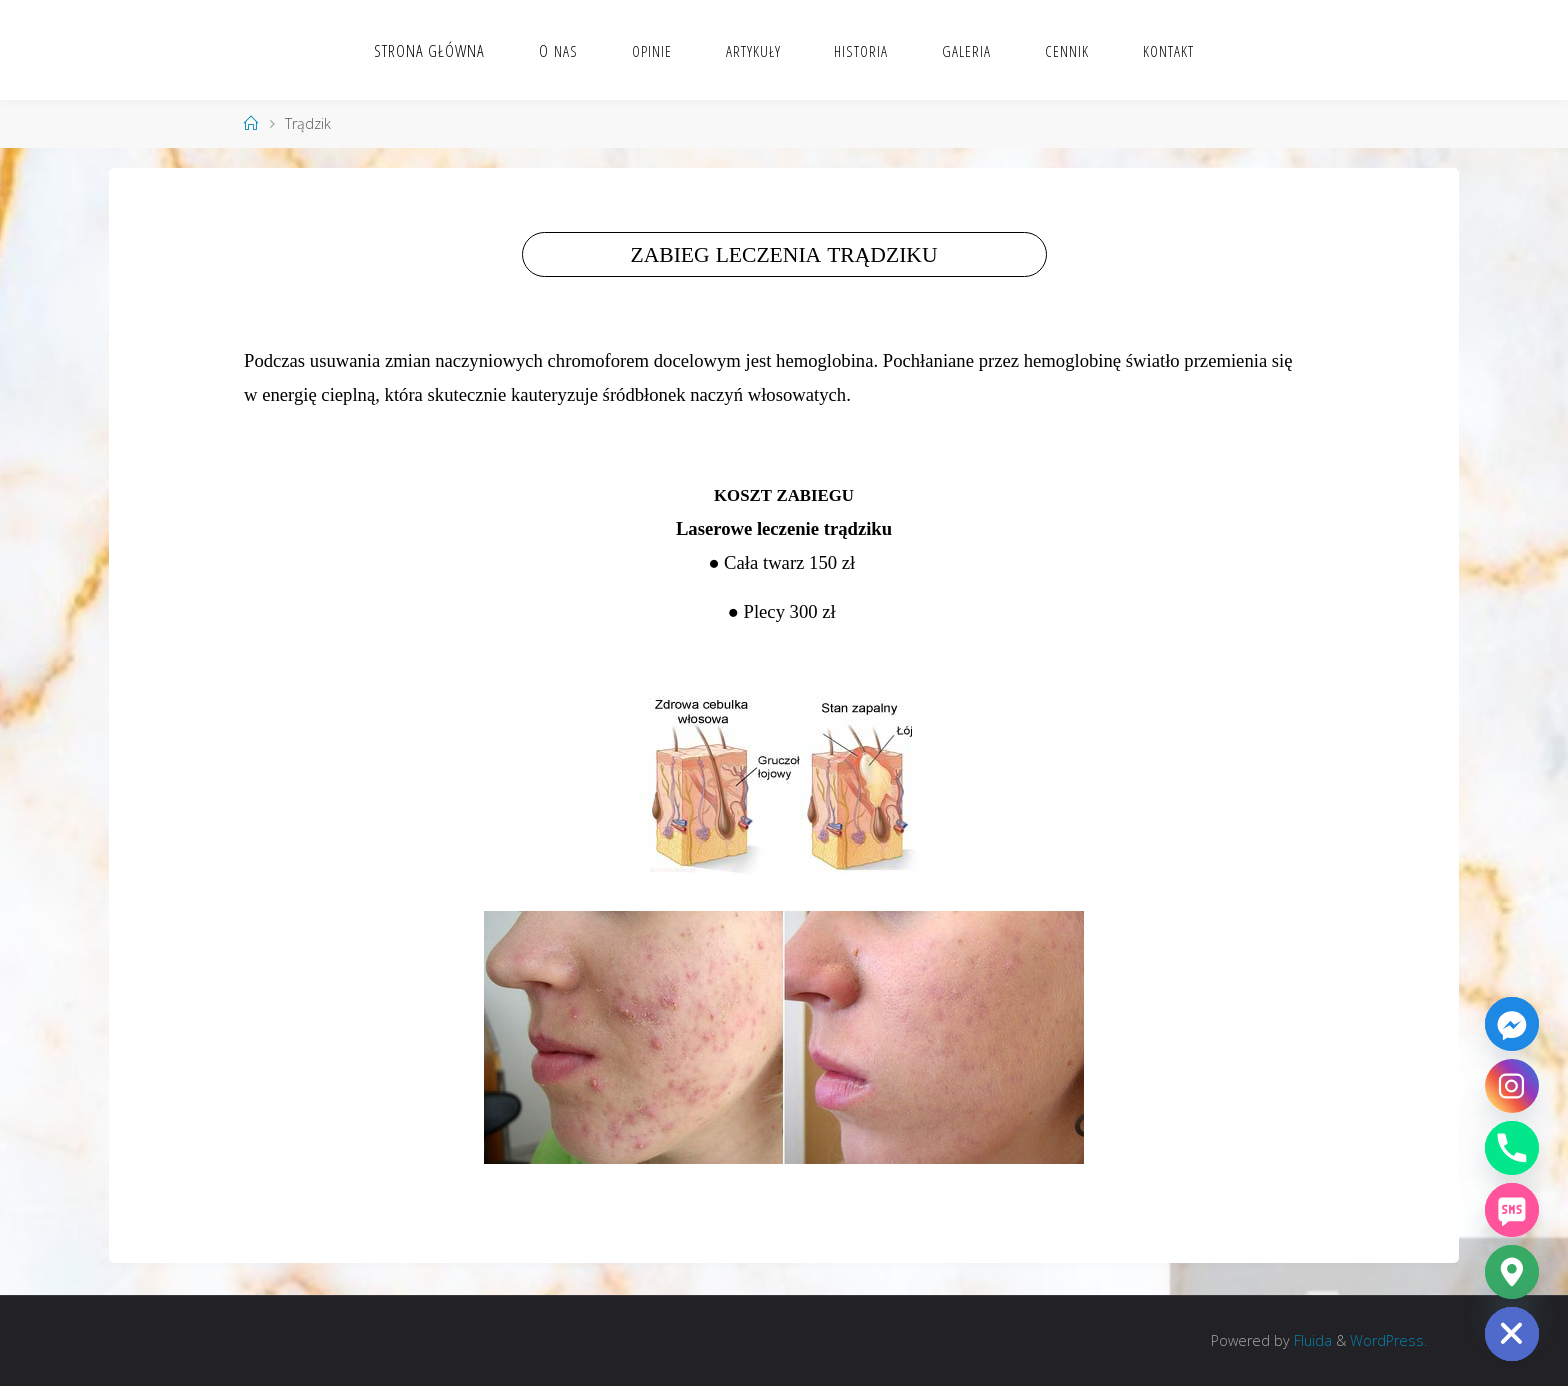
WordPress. (1388, 1340)
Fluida (1311, 1340)
